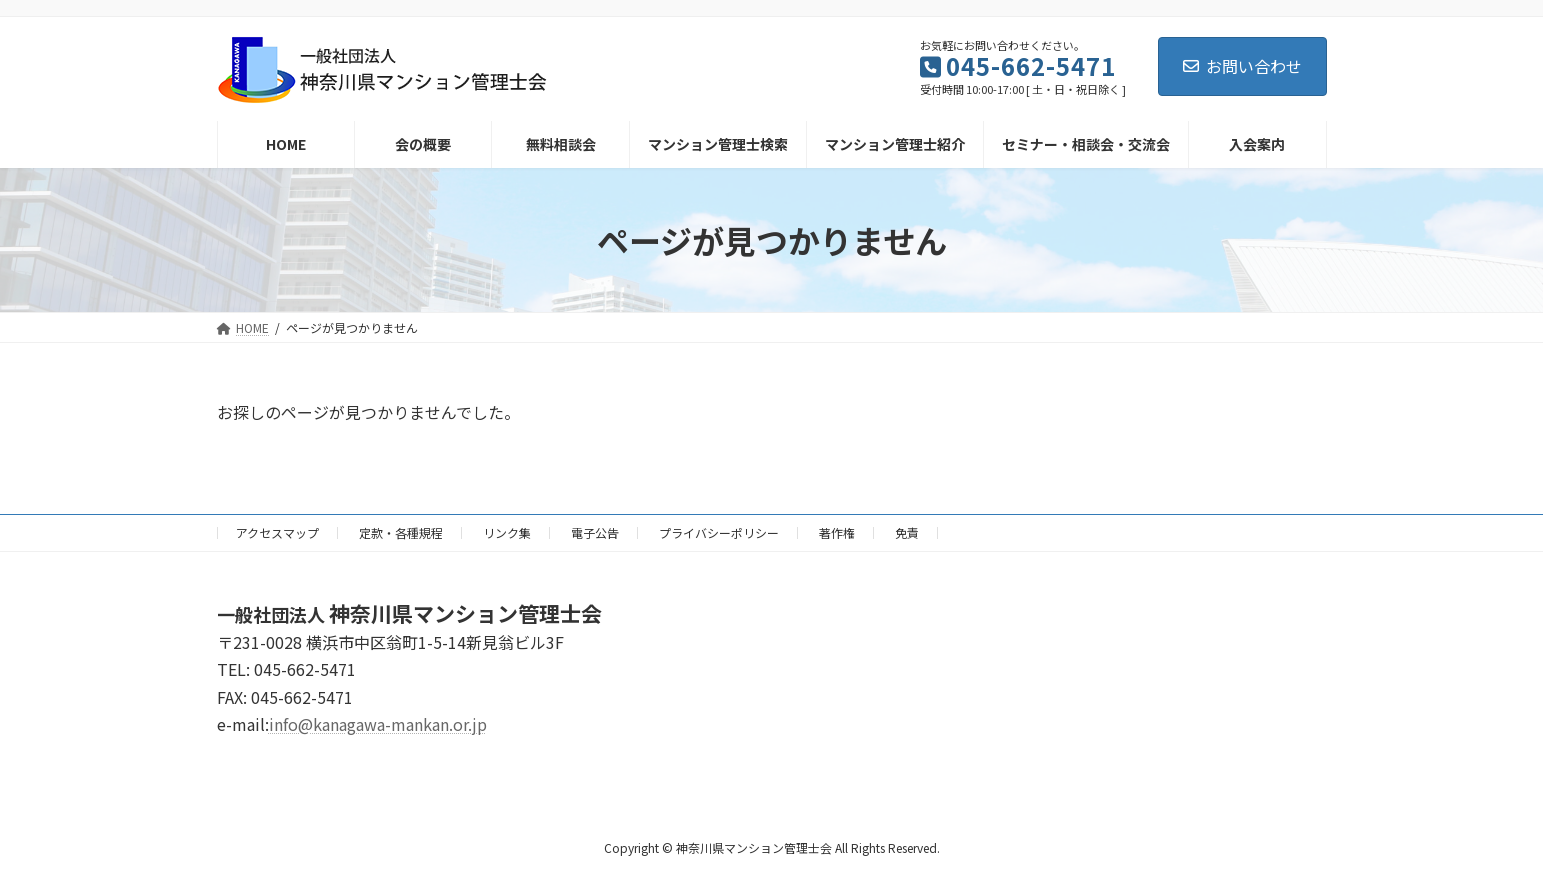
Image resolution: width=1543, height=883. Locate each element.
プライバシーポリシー (719, 532)
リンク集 (507, 532)
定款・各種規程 (401, 532)
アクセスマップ (277, 532)
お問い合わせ (1242, 66)
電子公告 (595, 532)
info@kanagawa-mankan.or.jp (378, 724)
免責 (907, 532)
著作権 (837, 532)
